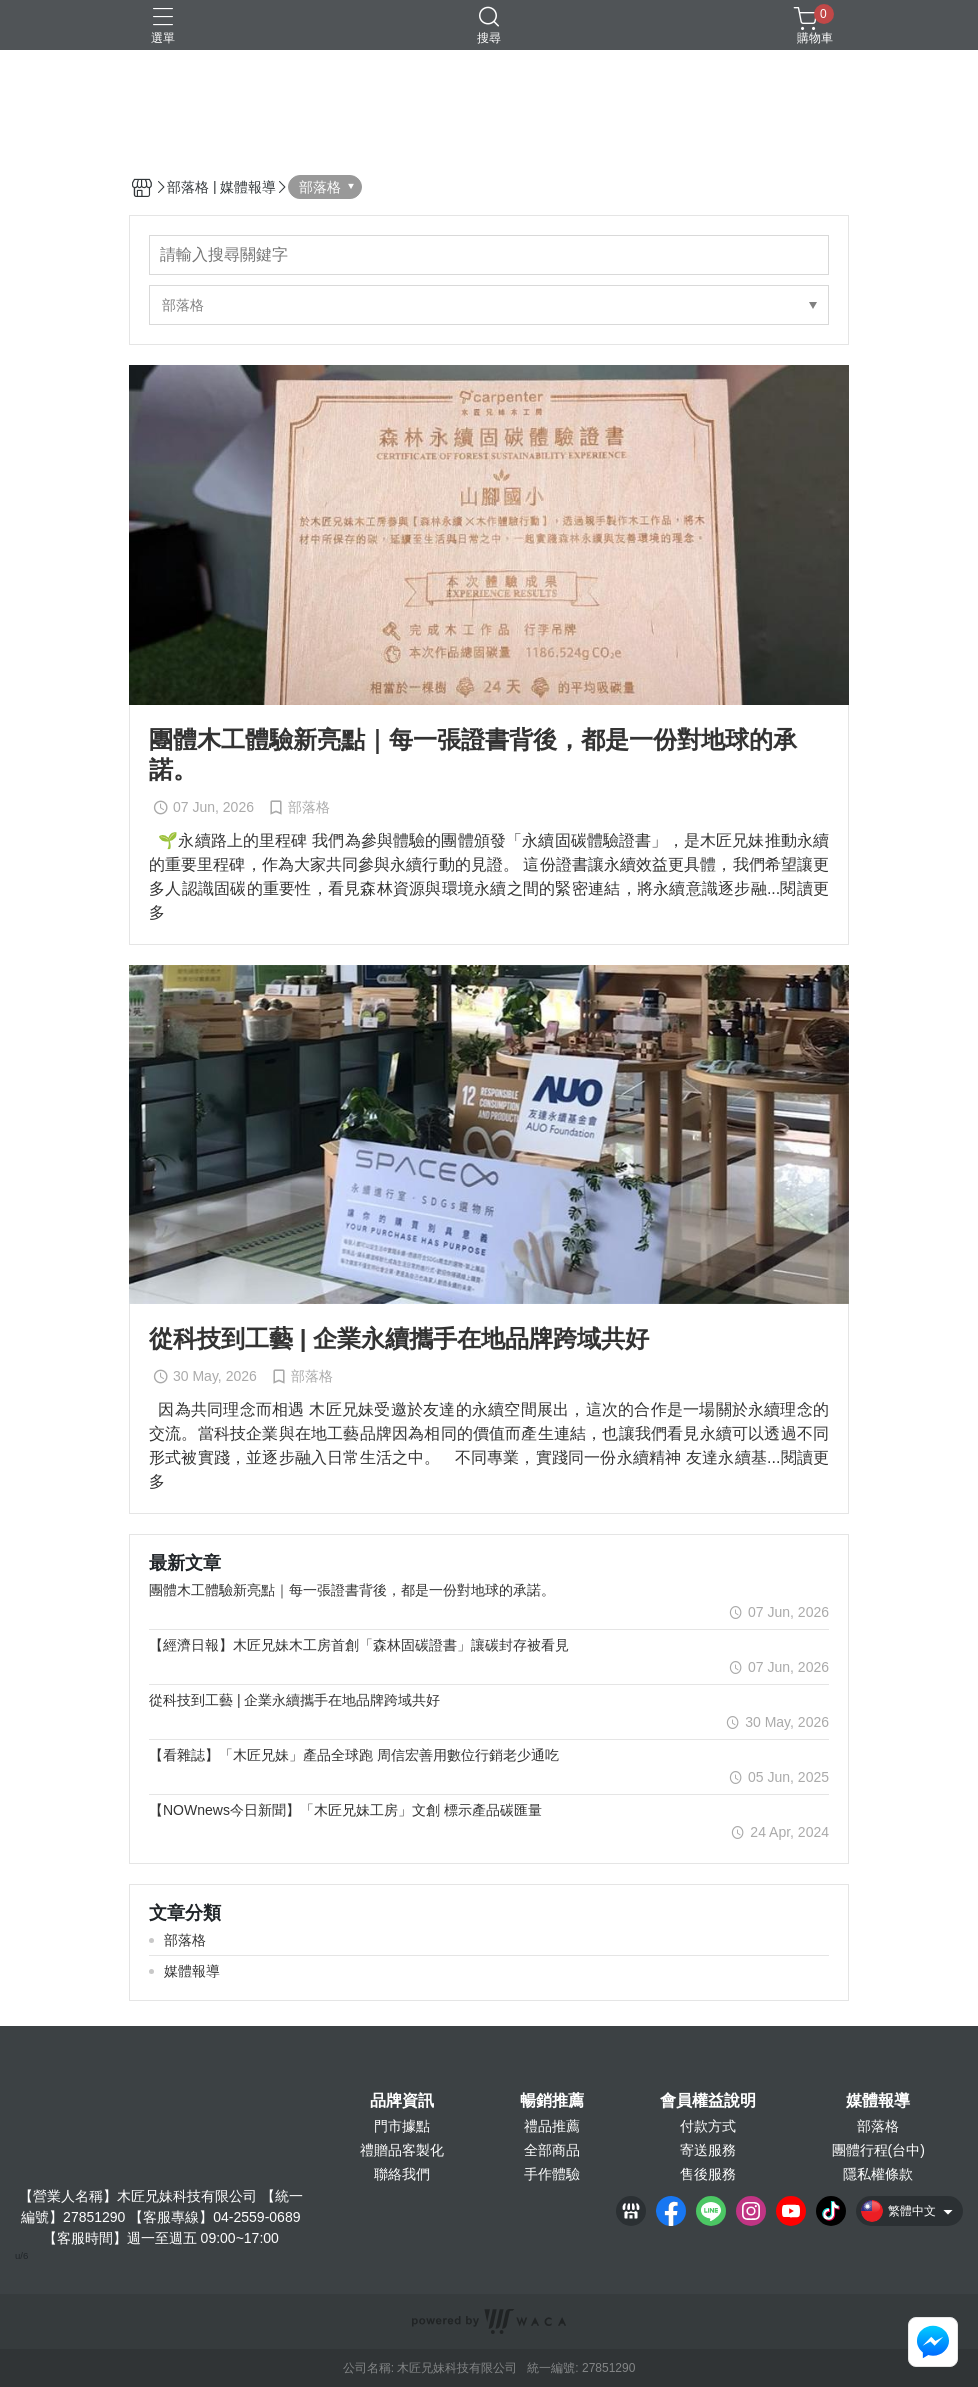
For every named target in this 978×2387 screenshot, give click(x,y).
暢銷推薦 (552, 2101)
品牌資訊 (402, 2101)
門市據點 (402, 2126)
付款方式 (708, 2126)
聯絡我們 (402, 2174)
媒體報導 (878, 2101)
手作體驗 (552, 2174)
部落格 (878, 2126)
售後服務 (708, 2174)
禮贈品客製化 (402, 2150)
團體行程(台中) (878, 2150)
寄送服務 (708, 2150)
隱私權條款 (878, 2174)
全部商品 (552, 2150)
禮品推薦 (552, 2126)
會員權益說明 (708, 2101)
